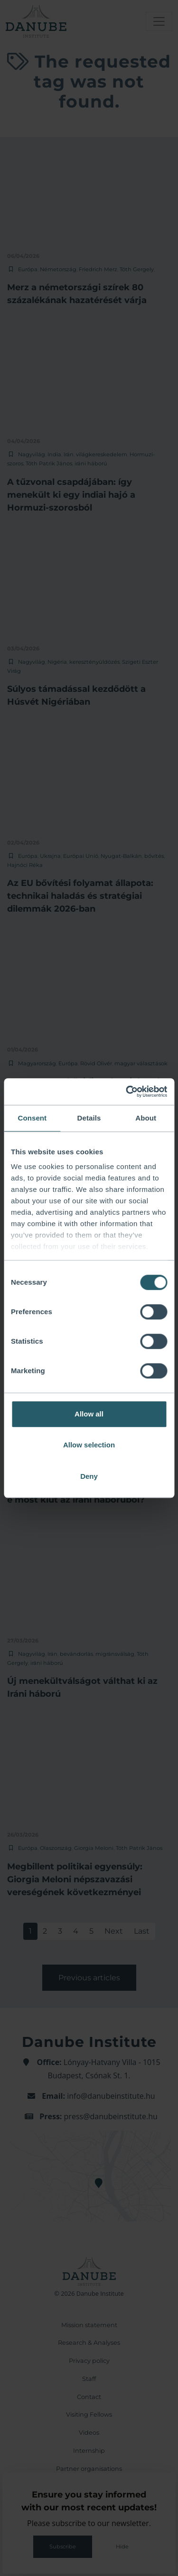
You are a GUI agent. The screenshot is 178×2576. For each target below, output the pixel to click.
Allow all (89, 1414)
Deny (89, 1476)
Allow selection (89, 1445)
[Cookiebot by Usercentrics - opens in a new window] (126, 1091)
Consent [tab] (32, 1118)
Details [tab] (89, 1118)
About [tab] (145, 1118)
